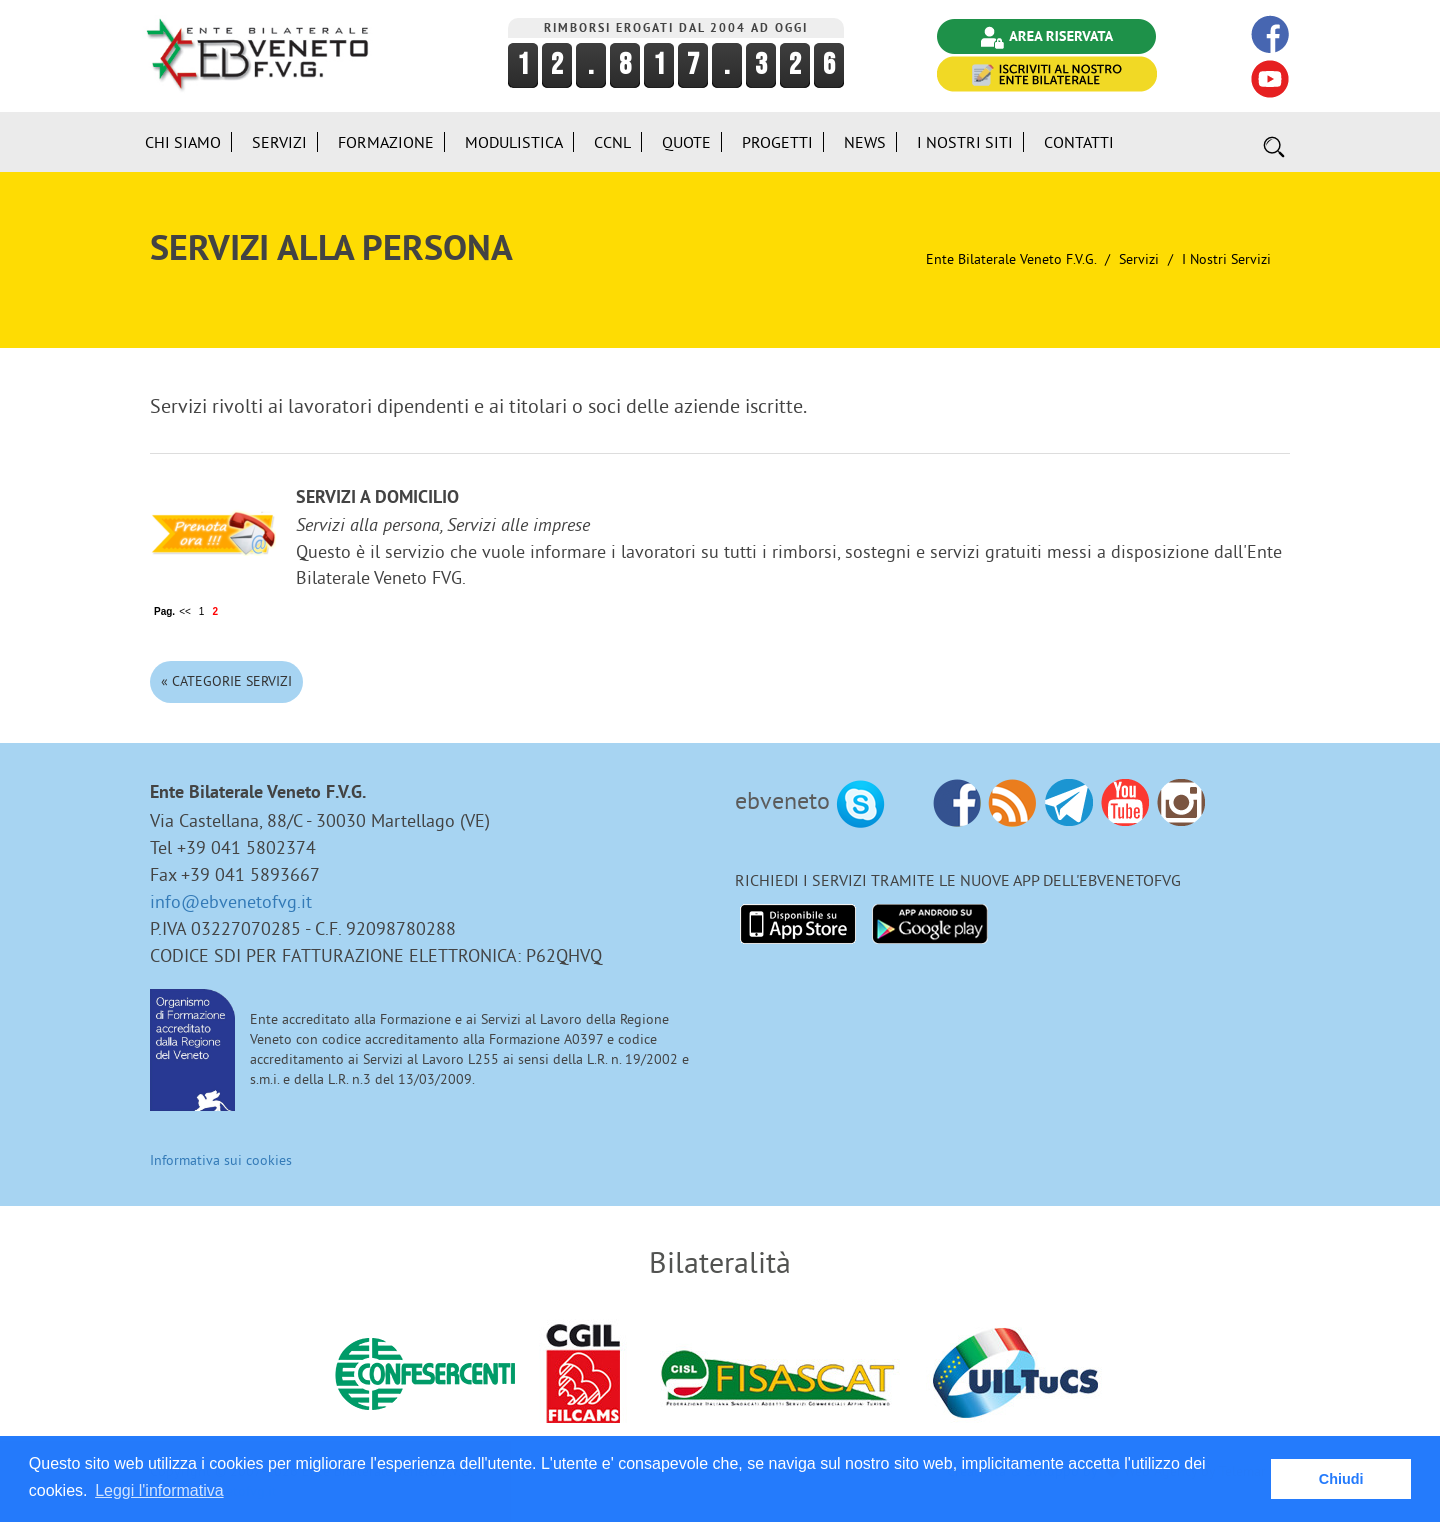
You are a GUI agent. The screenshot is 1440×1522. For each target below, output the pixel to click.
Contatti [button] (1079, 142)
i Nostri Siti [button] (965, 142)
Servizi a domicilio (377, 498)
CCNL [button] (612, 142)
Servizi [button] (279, 142)
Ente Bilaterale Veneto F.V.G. (1011, 259)
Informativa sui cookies (221, 1160)
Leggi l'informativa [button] (159, 1490)
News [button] (865, 142)
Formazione (386, 142)
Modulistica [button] (514, 142)
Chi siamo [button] (183, 142)
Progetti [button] (777, 142)
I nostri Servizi (1226, 259)
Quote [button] (686, 142)
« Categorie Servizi (226, 681)
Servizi (1139, 259)
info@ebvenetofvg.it (231, 901)
